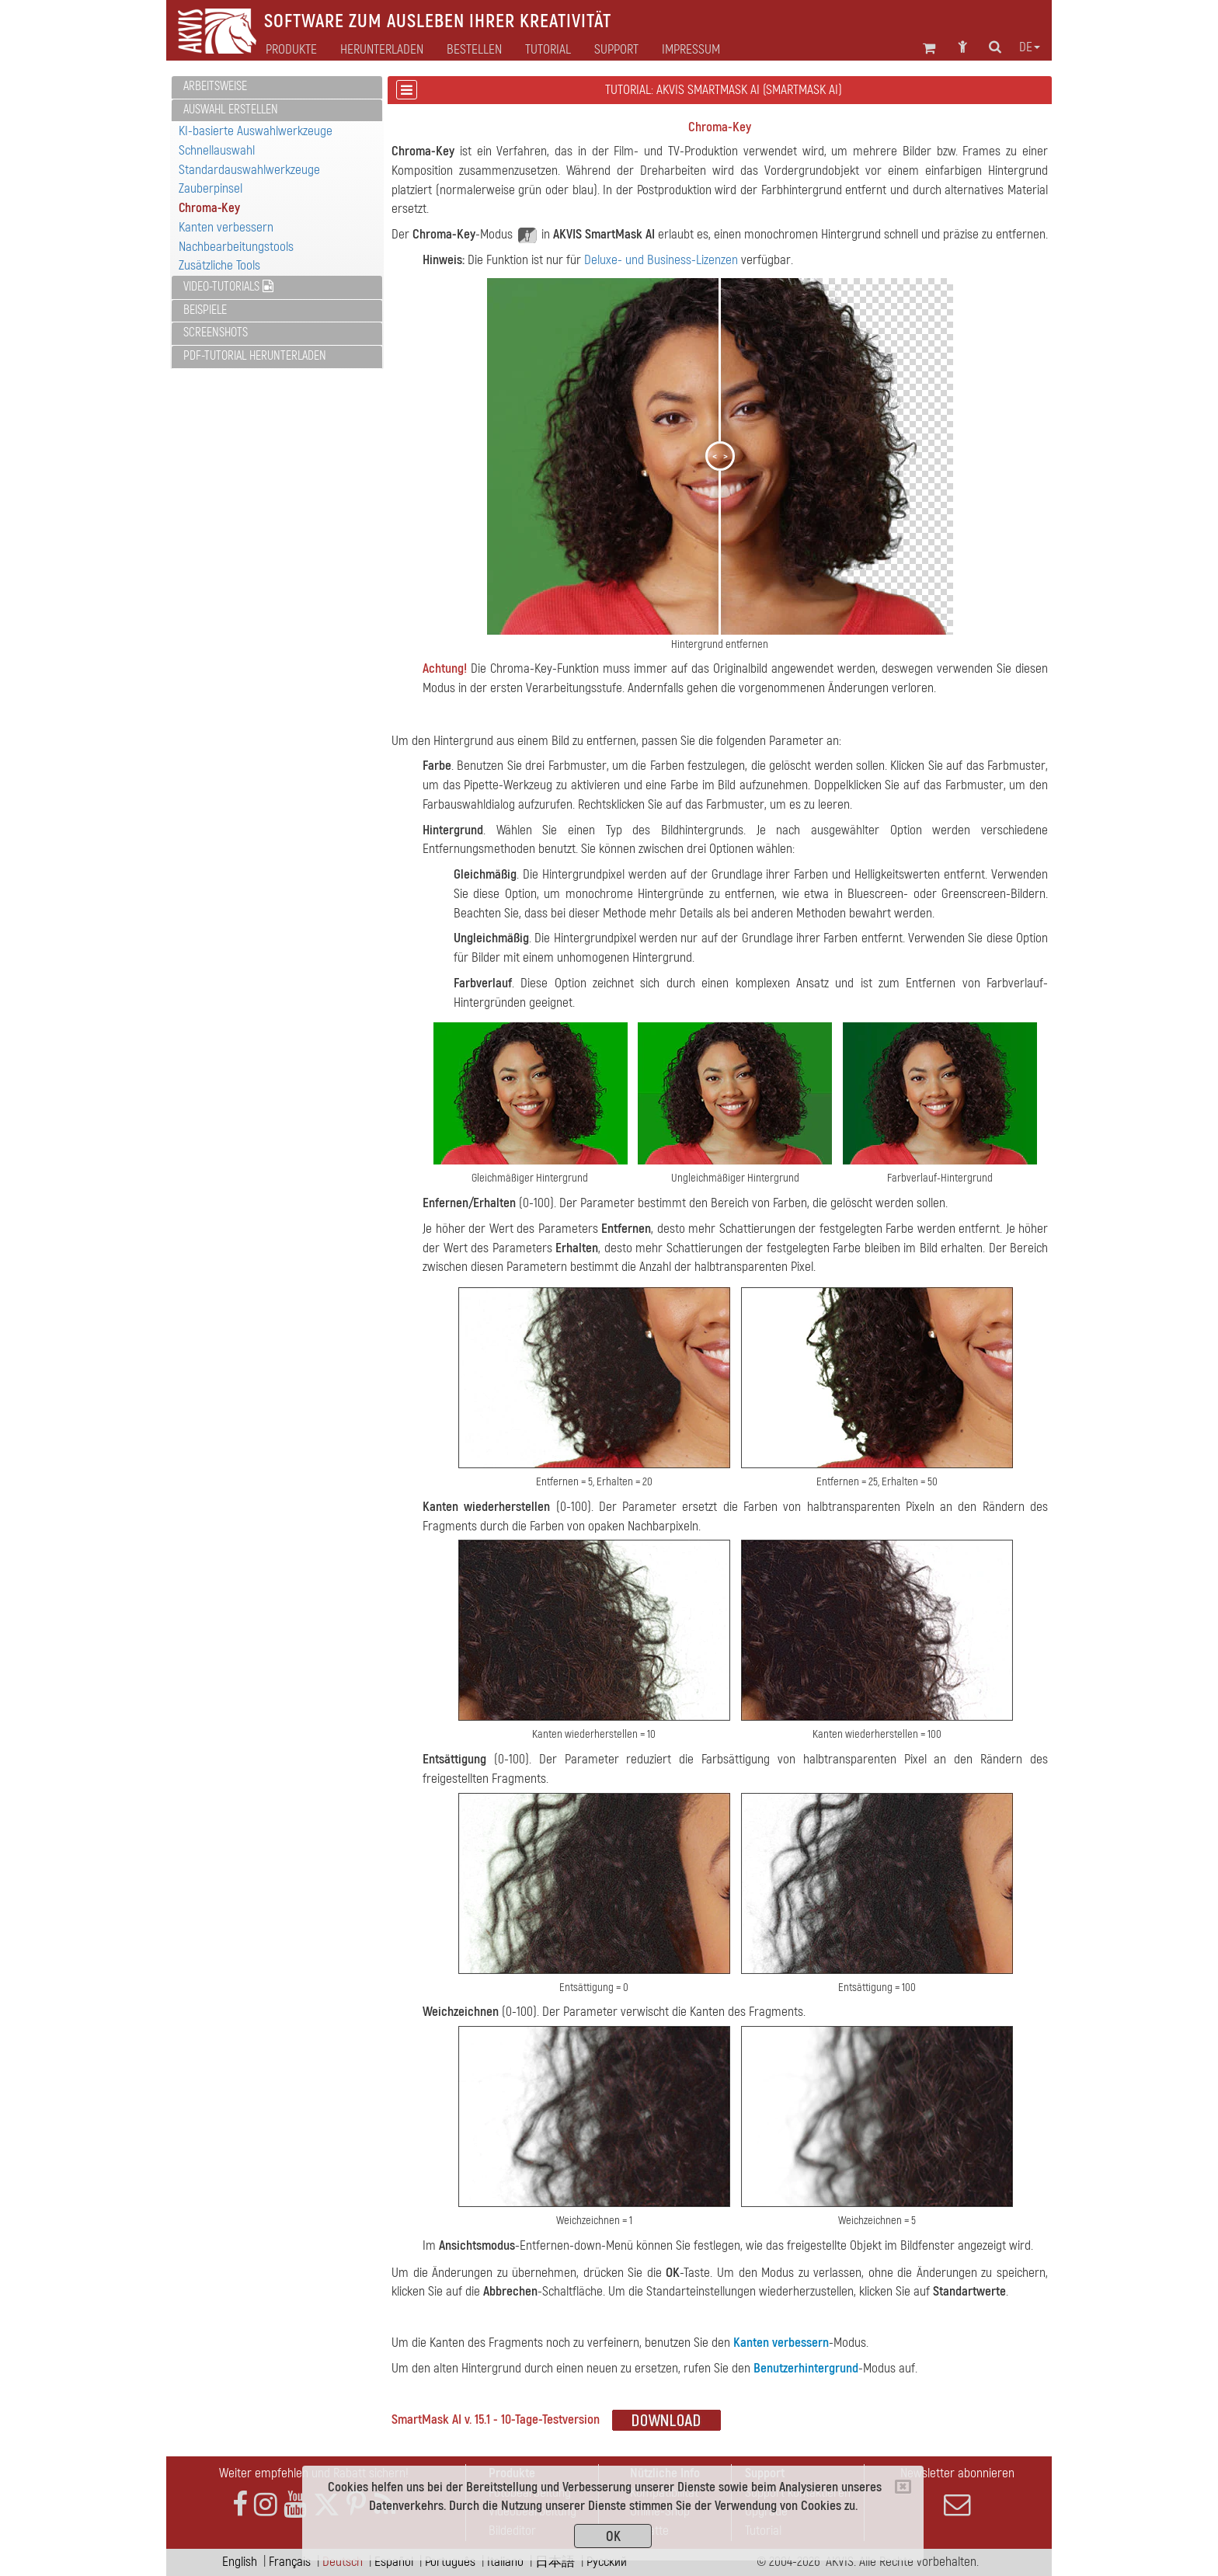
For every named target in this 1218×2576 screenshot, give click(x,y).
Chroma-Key (209, 208)
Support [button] (616, 49)
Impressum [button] (691, 49)
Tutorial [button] (548, 49)
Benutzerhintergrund (805, 2368)
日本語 (555, 2561)
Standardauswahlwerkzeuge (249, 170)
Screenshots (215, 332)
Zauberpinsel (210, 188)
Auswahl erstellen (230, 109)
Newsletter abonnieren (957, 2491)
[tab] (277, 87)
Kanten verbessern (226, 227)
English (239, 2561)
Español (393, 2561)
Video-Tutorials (228, 286)
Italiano (505, 2561)
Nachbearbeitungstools (236, 246)
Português (450, 2561)
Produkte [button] (291, 49)
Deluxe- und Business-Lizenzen (661, 260)
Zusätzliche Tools (219, 265)
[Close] (903, 2486)
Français (290, 2561)
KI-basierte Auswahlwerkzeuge (255, 131)
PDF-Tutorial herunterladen (254, 356)
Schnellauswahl (217, 150)
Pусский (606, 2561)
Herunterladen (381, 49)
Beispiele (205, 310)
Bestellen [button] (474, 49)
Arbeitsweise (215, 86)
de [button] (1029, 47)
